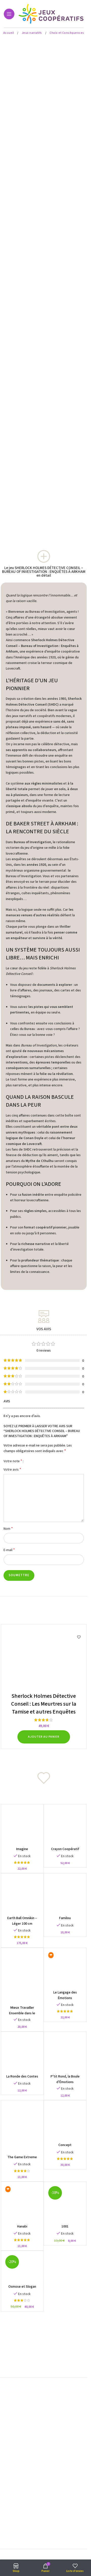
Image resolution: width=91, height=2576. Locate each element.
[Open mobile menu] (9, 14)
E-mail (9, 1480)
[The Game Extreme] (22, 2058)
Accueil (9, 33)
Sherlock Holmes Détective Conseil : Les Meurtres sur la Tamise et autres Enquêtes (43, 1634)
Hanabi (22, 2156)
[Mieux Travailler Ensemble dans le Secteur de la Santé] (22, 1907)
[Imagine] (22, 1756)
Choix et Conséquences (67, 33)
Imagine (22, 1779)
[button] (43, 1667)
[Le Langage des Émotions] (65, 1899)
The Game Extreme (22, 2087)
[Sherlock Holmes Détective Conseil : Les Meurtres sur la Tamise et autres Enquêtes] (43, 1589)
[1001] (65, 2133)
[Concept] (65, 2052)
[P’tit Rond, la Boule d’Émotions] (65, 1983)
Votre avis (12, 1399)
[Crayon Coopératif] (65, 1756)
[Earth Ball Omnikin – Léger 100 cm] (22, 1825)
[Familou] (65, 1825)
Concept (65, 2075)
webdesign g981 (44, 2550)
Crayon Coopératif (65, 1779)
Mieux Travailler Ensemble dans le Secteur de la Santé (22, 1943)
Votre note (13, 1391)
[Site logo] (51, 13)
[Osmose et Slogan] (22, 2198)
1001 (65, 2156)
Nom (8, 1458)
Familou (65, 1848)
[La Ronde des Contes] (22, 1983)
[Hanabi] (22, 2133)
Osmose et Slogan (22, 2216)
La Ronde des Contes (22, 2006)
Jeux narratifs (32, 33)
